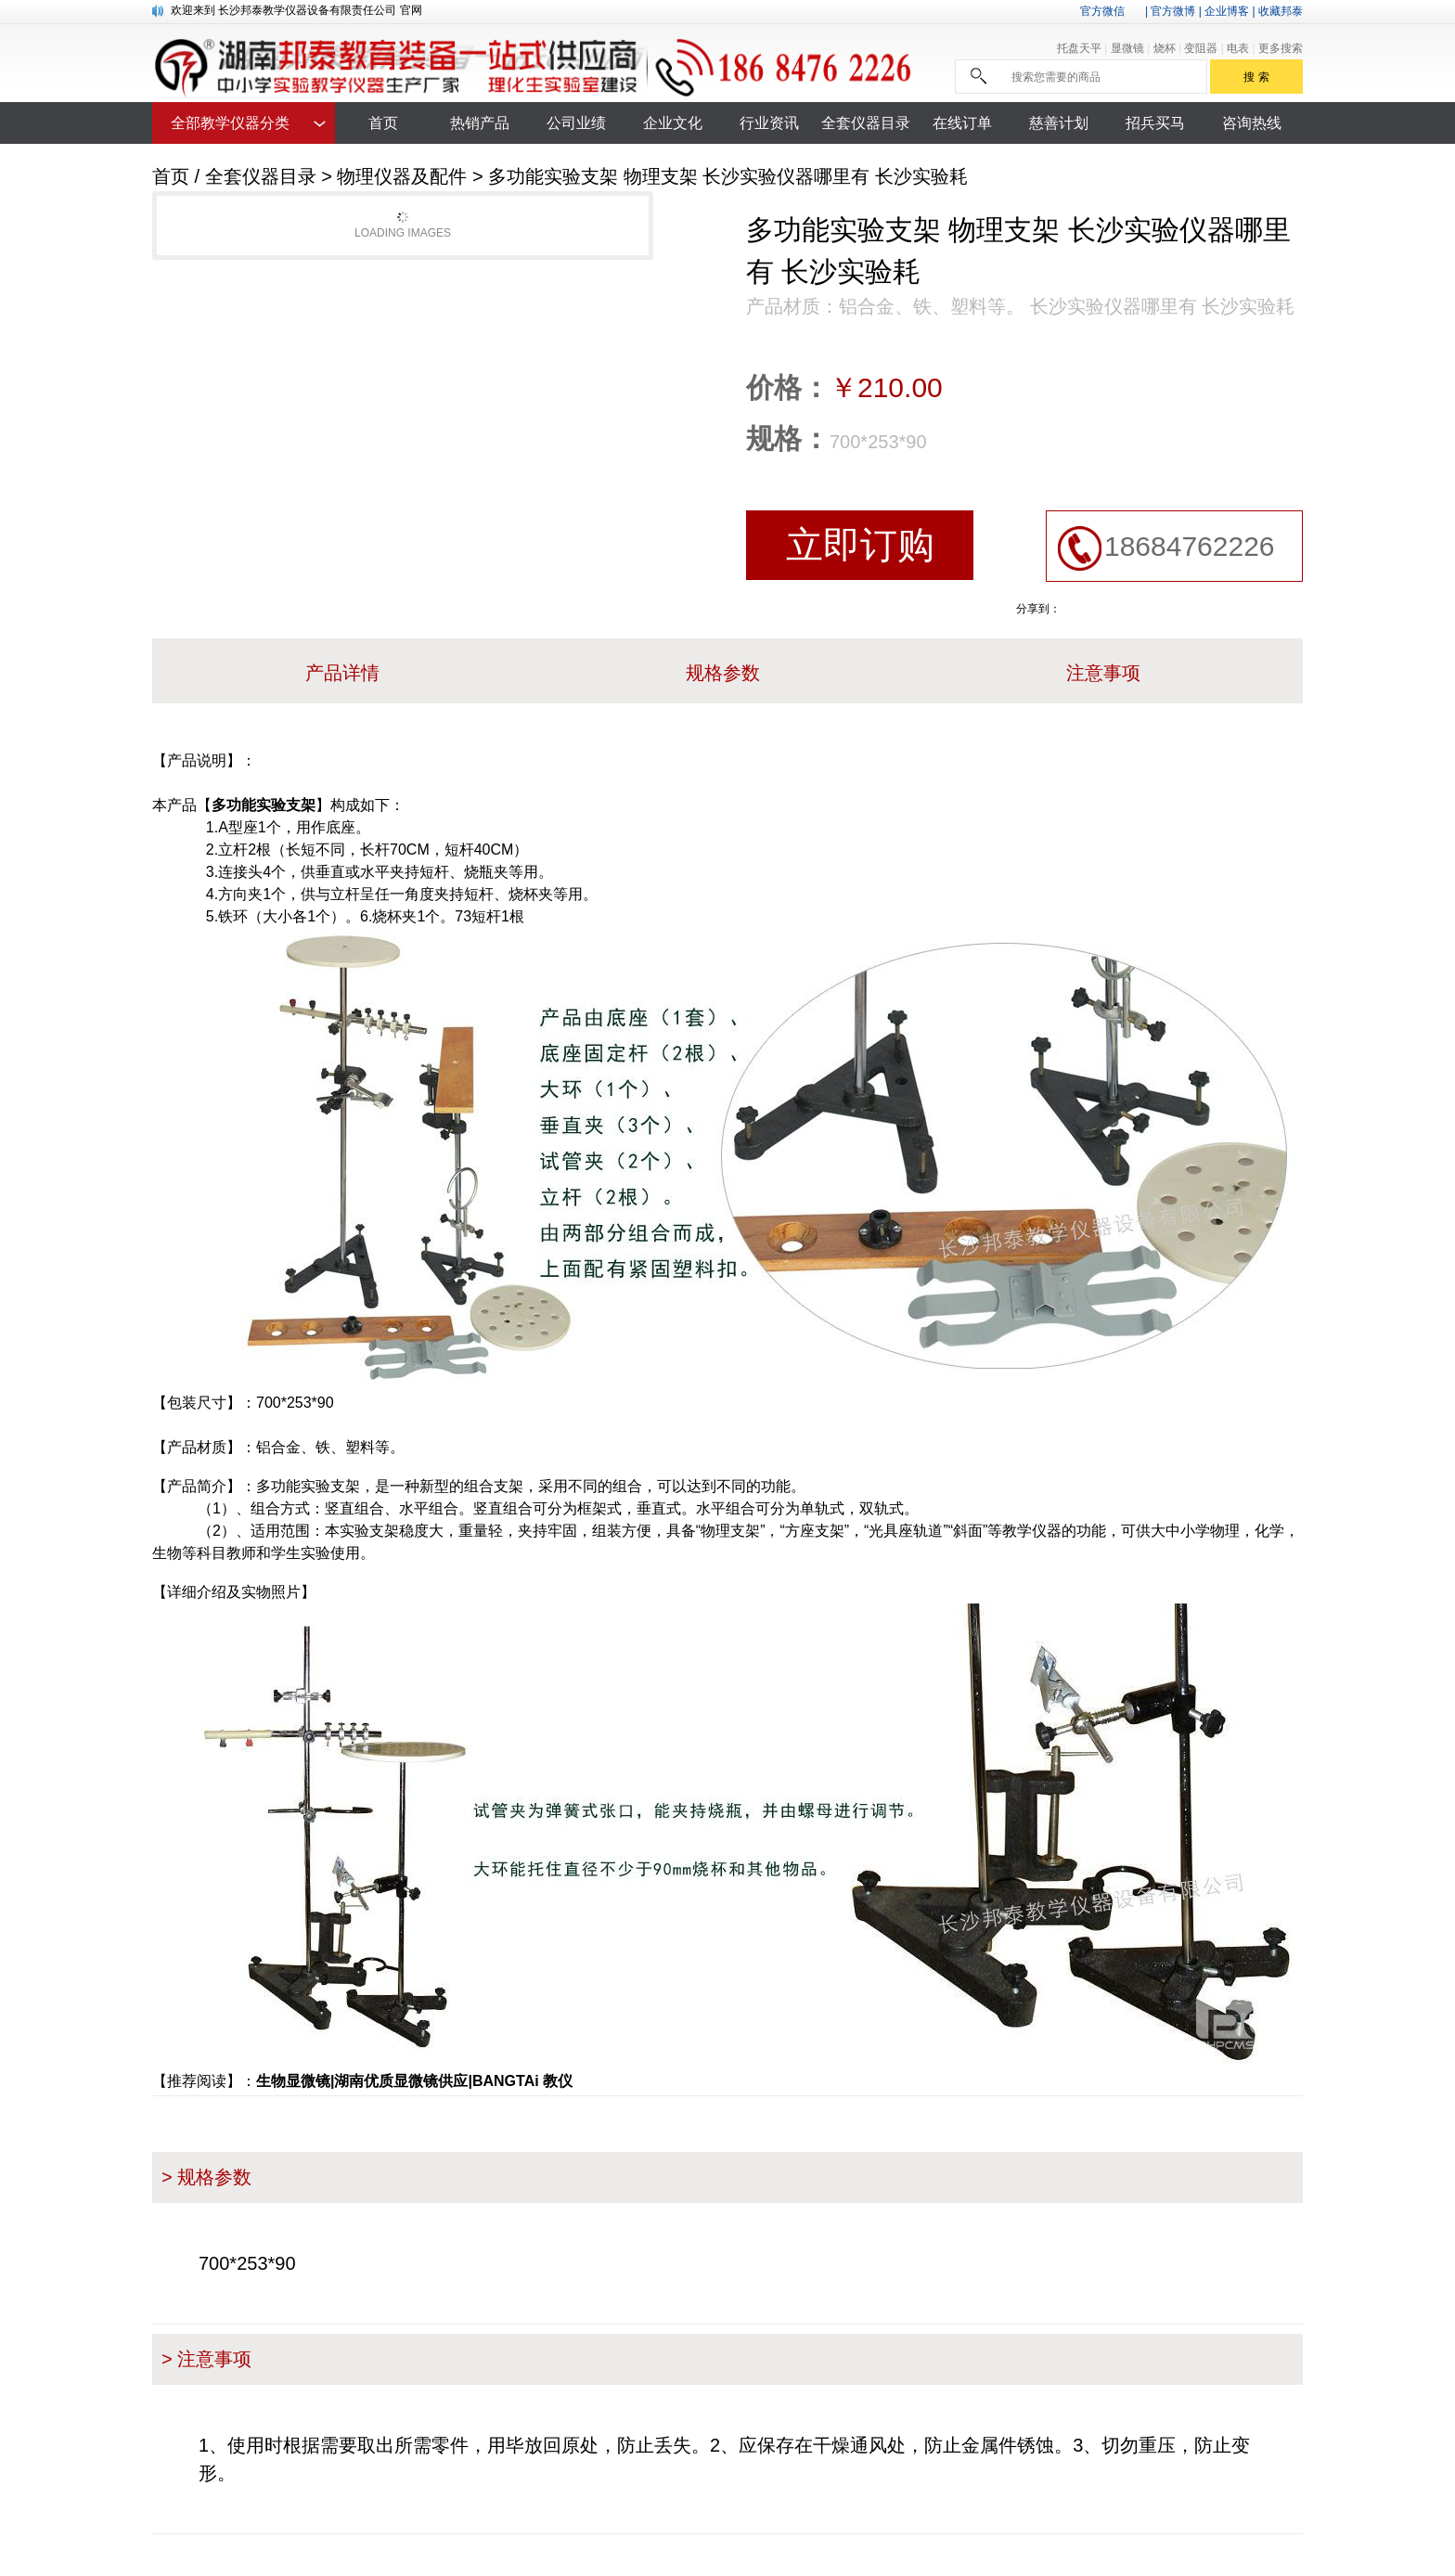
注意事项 (1103, 673)
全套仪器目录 (260, 176)
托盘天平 (1080, 48)
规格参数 (723, 673)
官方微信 (1102, 11)
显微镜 (1129, 48)
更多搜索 (1280, 48)
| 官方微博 (1170, 11)
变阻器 (1202, 48)
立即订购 (860, 544)
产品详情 (342, 673)
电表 (1239, 48)
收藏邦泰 (1280, 11)
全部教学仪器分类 (230, 123)
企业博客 (1226, 11)
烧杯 (1165, 48)
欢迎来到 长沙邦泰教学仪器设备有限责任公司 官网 (296, 10)
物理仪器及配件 (402, 176)
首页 (170, 176)
